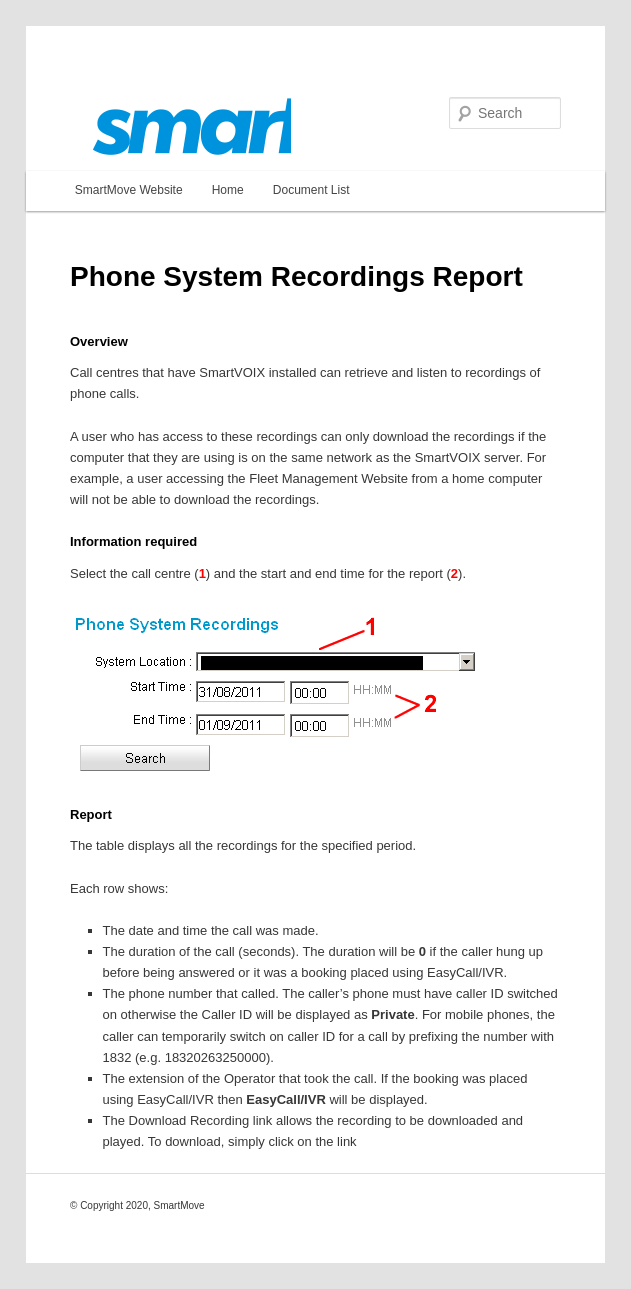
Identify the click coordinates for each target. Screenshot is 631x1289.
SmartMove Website (129, 190)
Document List (311, 190)
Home (228, 190)
